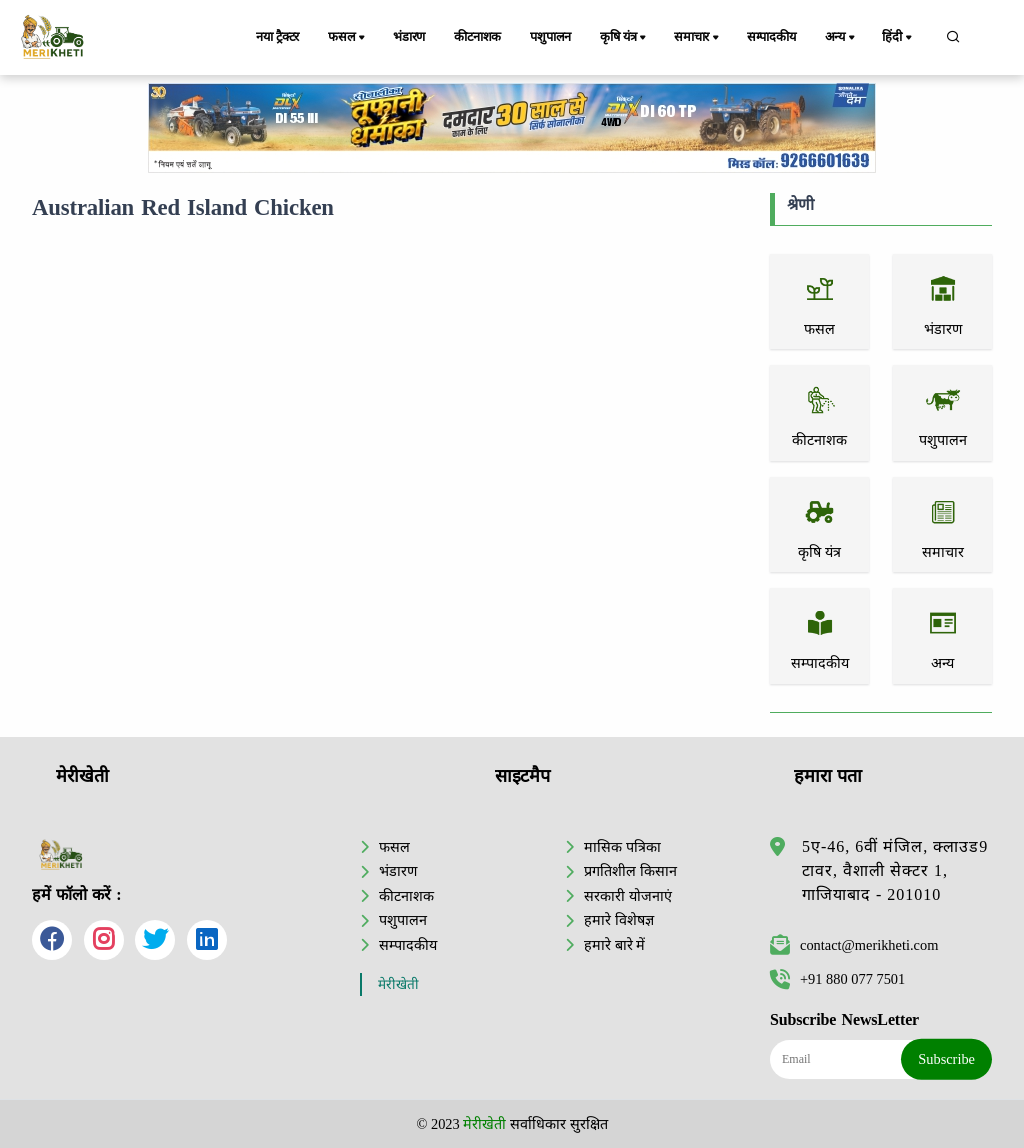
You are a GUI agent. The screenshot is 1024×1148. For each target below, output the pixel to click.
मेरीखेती (398, 984)
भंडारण (409, 37)
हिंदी (898, 38)
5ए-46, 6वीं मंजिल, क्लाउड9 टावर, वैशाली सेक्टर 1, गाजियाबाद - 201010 (895, 870)
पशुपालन (550, 37)
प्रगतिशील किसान (630, 871)
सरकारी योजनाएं (628, 896)
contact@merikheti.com (854, 945)
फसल (348, 38)
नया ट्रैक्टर (277, 37)
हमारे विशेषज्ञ (619, 920)
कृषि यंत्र (624, 38)
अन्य (841, 38)
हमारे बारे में (614, 945)
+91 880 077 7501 (837, 979)
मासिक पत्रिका (622, 847)
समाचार (698, 38)
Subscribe (946, 1059)
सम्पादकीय (771, 37)
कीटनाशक (477, 37)
